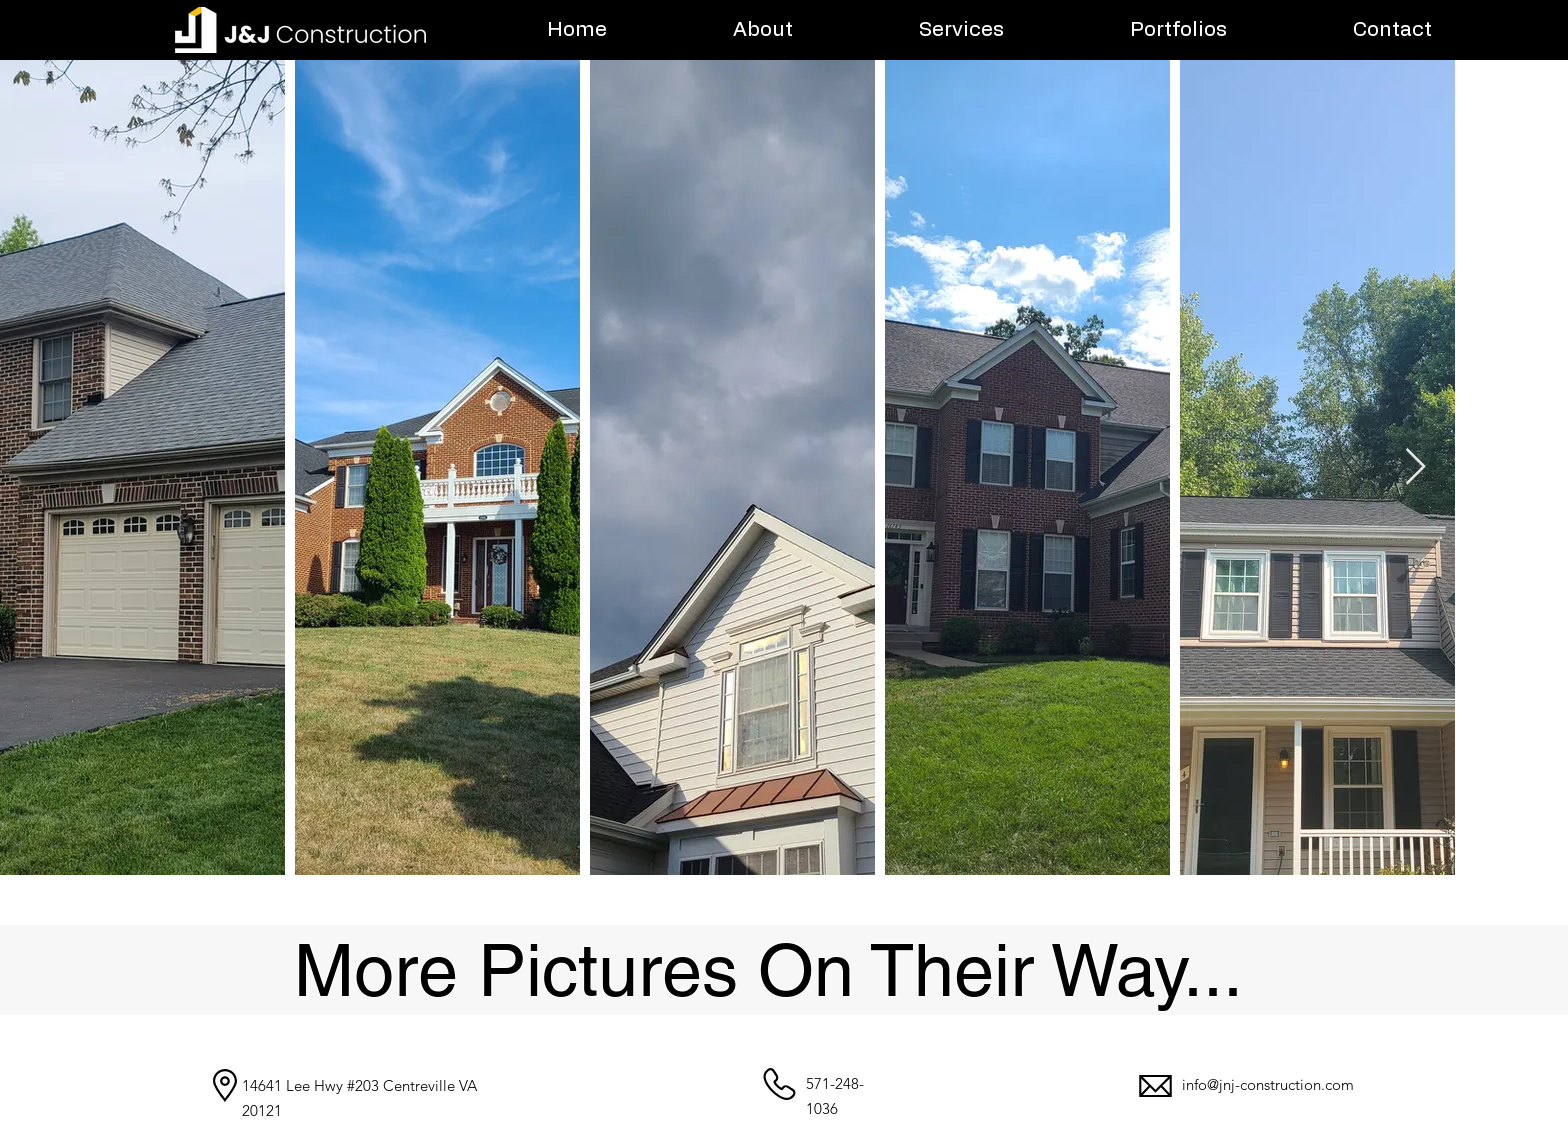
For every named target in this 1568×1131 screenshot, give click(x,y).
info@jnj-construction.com (1268, 1084)
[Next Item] (1415, 467)
